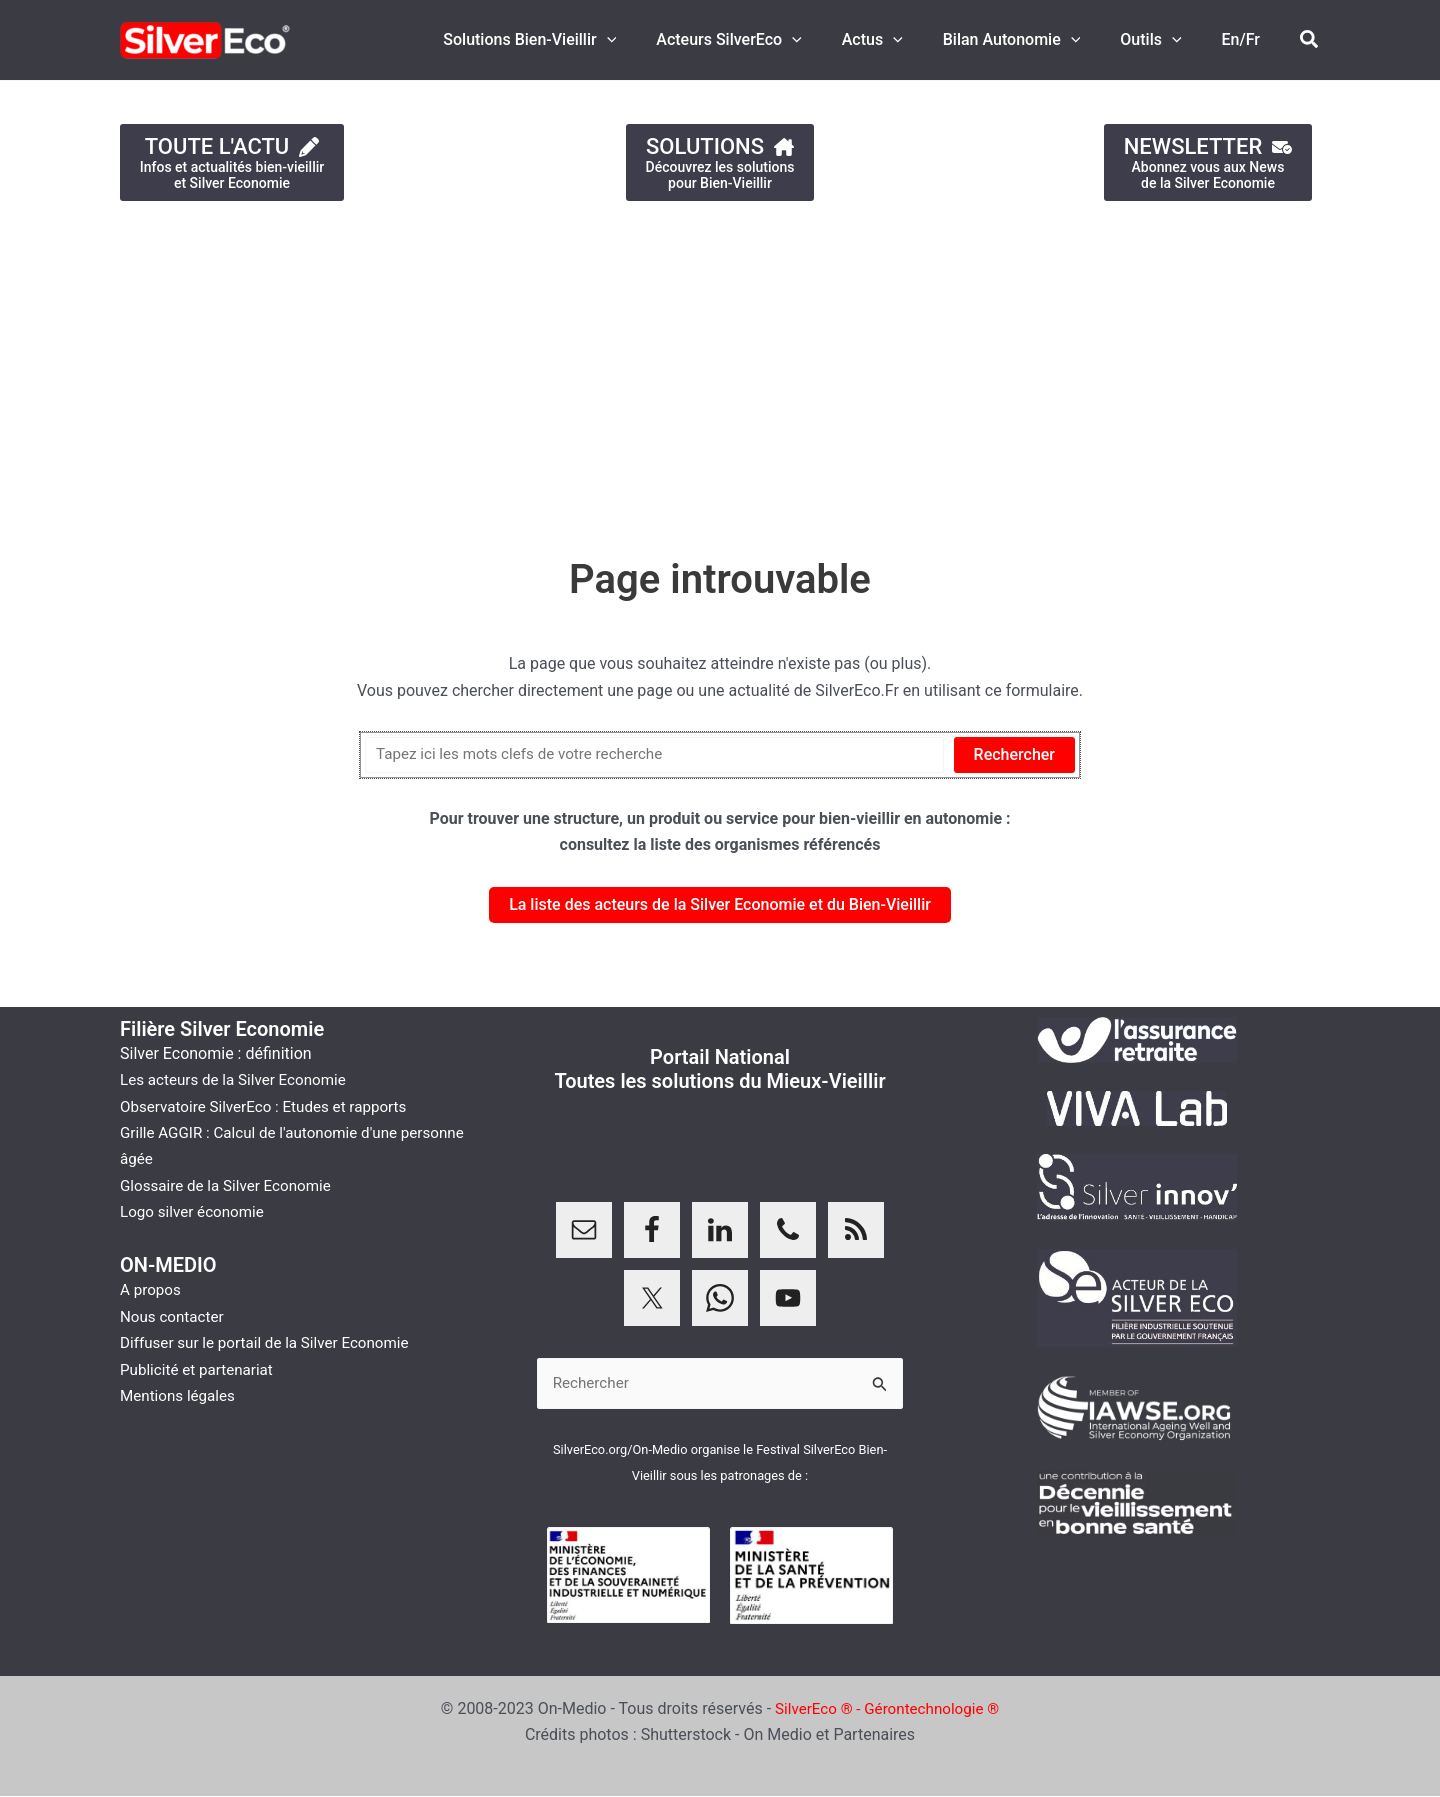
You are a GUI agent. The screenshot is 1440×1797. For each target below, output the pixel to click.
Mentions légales (180, 1395)
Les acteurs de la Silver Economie (239, 1079)
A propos (152, 1289)
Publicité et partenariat (200, 1369)
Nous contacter (174, 1316)
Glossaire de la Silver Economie (231, 1185)
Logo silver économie (196, 1211)
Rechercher (1014, 754)
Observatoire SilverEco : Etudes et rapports (271, 1106)
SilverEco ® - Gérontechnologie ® (887, 1709)
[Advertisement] (600, 369)
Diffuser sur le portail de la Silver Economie (272, 1342)
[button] (651, 40)
